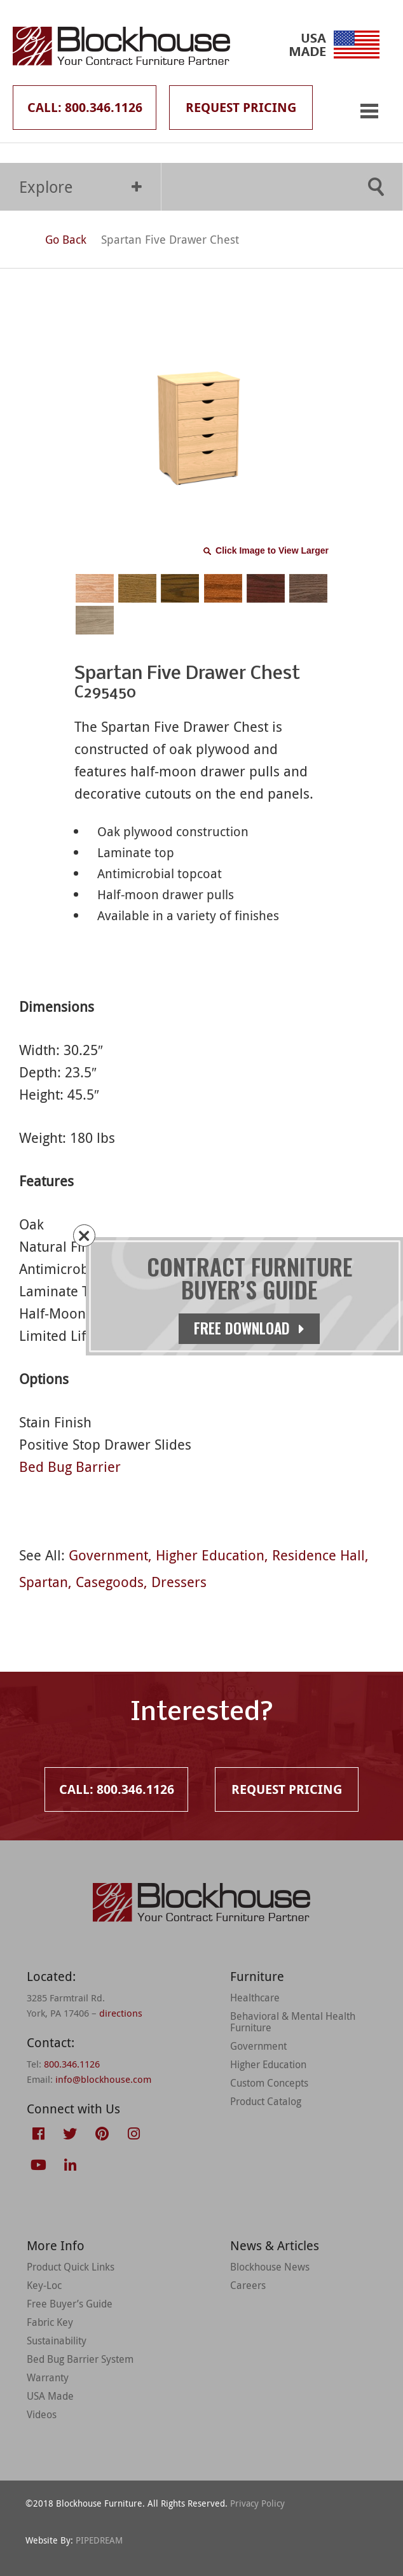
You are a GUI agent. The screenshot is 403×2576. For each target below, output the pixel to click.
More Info (56, 2245)
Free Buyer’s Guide (70, 2304)
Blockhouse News (270, 2267)
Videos (42, 2414)
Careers (248, 2285)
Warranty (48, 2377)
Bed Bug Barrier (70, 1466)
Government (108, 1555)
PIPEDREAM (99, 2540)
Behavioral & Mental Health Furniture (292, 2021)
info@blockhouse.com (103, 2079)
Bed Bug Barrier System (80, 2359)
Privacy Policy (257, 2503)
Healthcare (255, 1998)
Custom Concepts (269, 2083)
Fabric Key (50, 2322)
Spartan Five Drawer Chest (170, 239)
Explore (80, 186)
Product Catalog (265, 2101)
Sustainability (56, 2341)
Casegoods (110, 1581)
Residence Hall (318, 1555)
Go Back (54, 239)
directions (120, 2012)
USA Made (50, 2396)
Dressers (179, 1581)
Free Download (253, 1328)
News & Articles (274, 2245)
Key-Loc (44, 2285)
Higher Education (210, 1555)
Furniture (257, 1976)
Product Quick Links (70, 2267)
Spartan (43, 1581)
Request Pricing (241, 107)
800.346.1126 (72, 2063)
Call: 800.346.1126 (84, 107)
